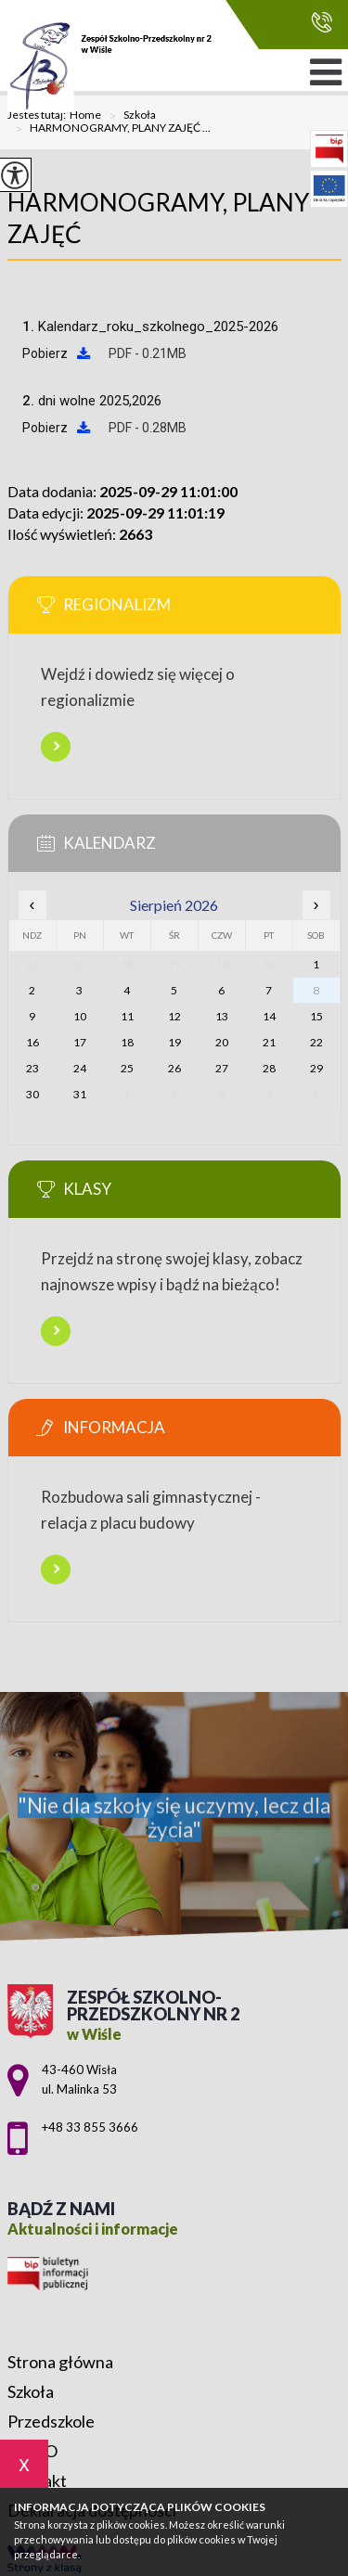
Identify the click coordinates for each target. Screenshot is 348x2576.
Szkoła (128, 115)
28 (269, 1068)
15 (316, 1016)
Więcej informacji (56, 747)
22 (316, 1042)
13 (221, 1016)
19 (174, 1042)
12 (174, 1016)
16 (32, 1042)
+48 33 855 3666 (321, 21)
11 (127, 1016)
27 (221, 1068)
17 (79, 1042)
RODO (32, 2451)
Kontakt (37, 2480)
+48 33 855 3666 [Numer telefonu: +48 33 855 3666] (90, 2127)
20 (221, 1042)
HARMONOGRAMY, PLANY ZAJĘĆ (158, 218)
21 (269, 1042)
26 (174, 1068)
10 (79, 1016)
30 (32, 1094)
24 (79, 1068)
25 (127, 1068)
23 (32, 1068)
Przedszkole (51, 2421)
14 (269, 1016)
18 (127, 1042)
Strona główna (60, 2362)
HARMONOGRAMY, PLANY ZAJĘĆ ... (109, 128)
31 (79, 1094)
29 (316, 1068)
